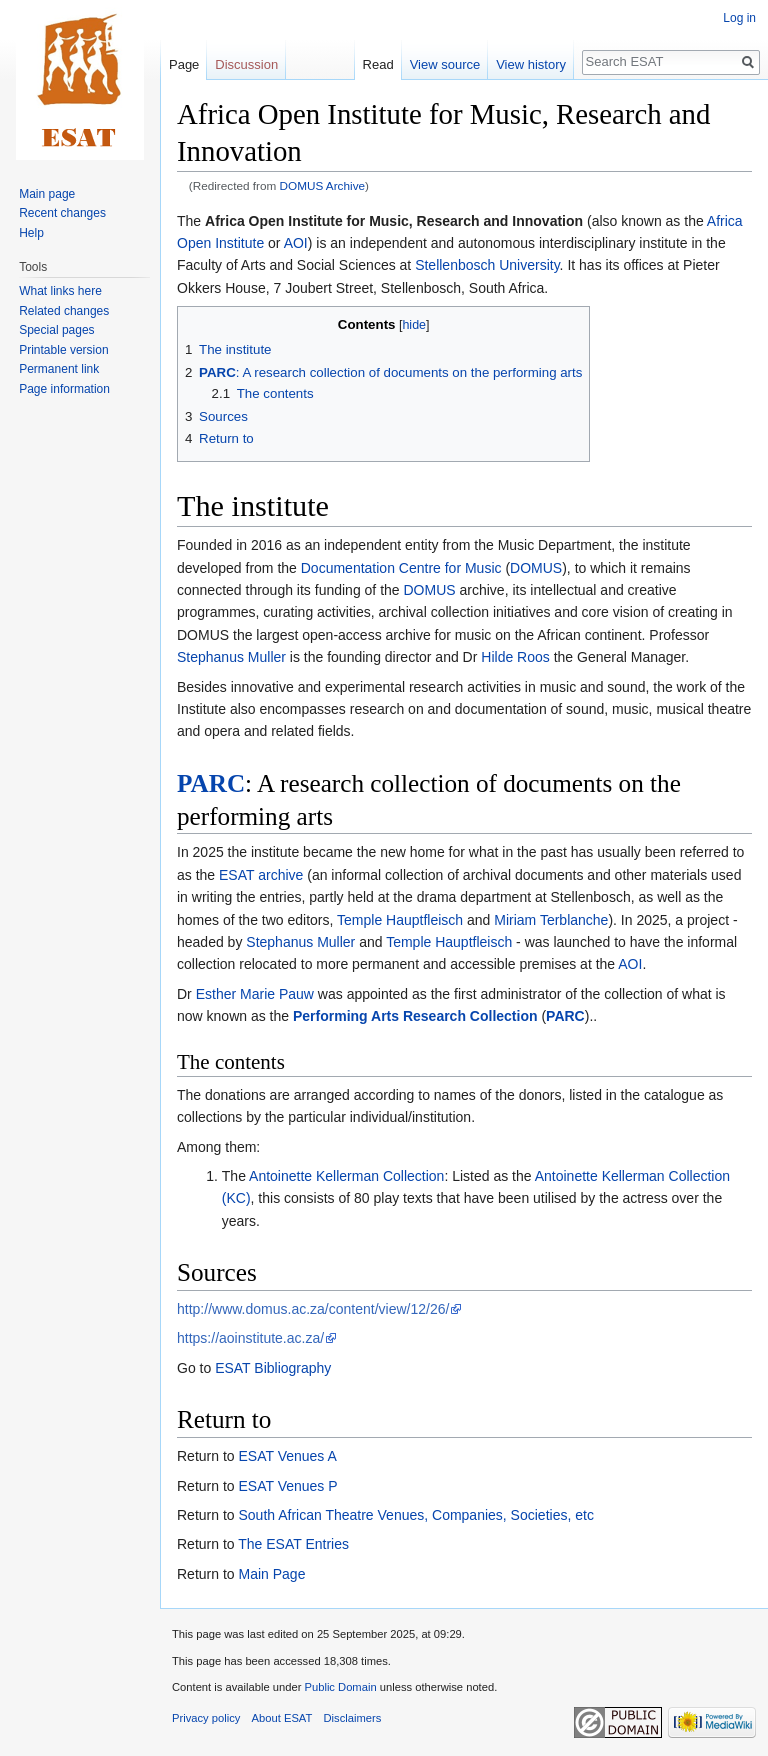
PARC (211, 783)
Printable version (63, 350)
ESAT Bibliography (273, 1368)
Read (378, 64)
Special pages (56, 330)
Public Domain (340, 1687)
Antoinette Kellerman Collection (346, 1176)
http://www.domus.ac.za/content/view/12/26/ (313, 1309)
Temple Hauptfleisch (400, 920)
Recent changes (62, 213)
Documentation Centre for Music (401, 568)
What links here (60, 291)
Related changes (64, 311)
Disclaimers (353, 1718)
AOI (296, 243)
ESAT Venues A (287, 1456)
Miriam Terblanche (551, 920)
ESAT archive (261, 875)
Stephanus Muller (231, 657)
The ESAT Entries (293, 1544)
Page (184, 64)
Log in (739, 18)
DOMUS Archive (323, 185)
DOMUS (536, 568)
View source (445, 64)
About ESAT (282, 1718)
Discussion (246, 64)
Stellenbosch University (487, 265)
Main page (47, 194)
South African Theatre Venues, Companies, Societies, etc (415, 1515)
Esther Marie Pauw (255, 994)
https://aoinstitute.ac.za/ (250, 1338)
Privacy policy (206, 1718)
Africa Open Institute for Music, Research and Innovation (394, 221)
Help (31, 233)
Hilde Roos (515, 657)
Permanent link (59, 369)
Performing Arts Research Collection (415, 1016)
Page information (64, 389)
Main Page (271, 1574)
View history (531, 64)
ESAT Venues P (287, 1486)
